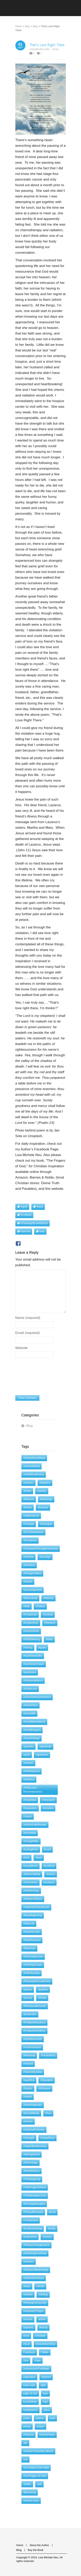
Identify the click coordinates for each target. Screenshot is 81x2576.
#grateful (28, 1746)
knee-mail (29, 2385)
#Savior (27, 2088)
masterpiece (30, 2409)
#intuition (48, 1808)
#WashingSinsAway (34, 2253)
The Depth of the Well (36, 2467)
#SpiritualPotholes (34, 2129)
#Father (40, 1606)
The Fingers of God (34, 2475)
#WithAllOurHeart (33, 2277)
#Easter (28, 1581)
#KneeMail (29, 1832)
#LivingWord (30, 1849)
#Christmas (30, 1540)
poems (40, 2418)
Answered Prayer (33, 2310)
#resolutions (48, 2055)
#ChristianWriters (33, 1532)
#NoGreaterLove (33, 1956)
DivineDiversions (45, 2343)
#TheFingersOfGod (34, 2187)
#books (27, 1507)
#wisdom (28, 2261)
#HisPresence (31, 1771)
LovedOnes (30, 2401)
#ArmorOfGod (31, 1466)
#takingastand (31, 2154)
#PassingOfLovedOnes (36, 1981)
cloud (26, 2343)
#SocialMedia (31, 2113)
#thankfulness (31, 2170)
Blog (27, 26)
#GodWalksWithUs (34, 1721)
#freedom (49, 1622)
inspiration (29, 2376)
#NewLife (28, 1923)
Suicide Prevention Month (38, 2451)
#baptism (45, 1482)
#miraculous (30, 1882)
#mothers (49, 1882)
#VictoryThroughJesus (36, 2244)
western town (31, 2500)
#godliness (29, 1672)
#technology (30, 2162)
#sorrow (28, 2121)
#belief (27, 1490)
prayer (40, 2426)
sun (25, 2459)
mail (45, 2401)
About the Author (39, 2545)
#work (27, 2286)
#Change (28, 1523)
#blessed (28, 1499)
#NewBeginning (32, 1915)
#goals (42, 1647)
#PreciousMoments (34, 2005)
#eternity (48, 1598)
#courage (45, 1556)
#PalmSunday (31, 1972)
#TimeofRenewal (33, 2212)
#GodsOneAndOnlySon (37, 1696)
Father (45, 2352)
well (39, 2484)
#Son (48, 2113)
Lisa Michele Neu (39, 49)
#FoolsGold (30, 1614)
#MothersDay (31, 1890)
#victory (47, 2236)
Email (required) (27, 1333)
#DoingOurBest (32, 1573)
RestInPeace (47, 2434)
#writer (40, 2286)
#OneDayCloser (32, 1964)
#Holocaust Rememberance (32, 1789)
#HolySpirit (48, 1799)
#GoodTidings (31, 1738)
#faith (26, 1606)
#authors (28, 1482)
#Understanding (32, 2228)
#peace (27, 1989)
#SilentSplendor (32, 2104)
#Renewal (29, 2055)
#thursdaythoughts (34, 2203)
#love (39, 1857)
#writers (28, 2294)
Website (21, 1348)
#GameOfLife (31, 1630)
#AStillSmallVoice (33, 1474)
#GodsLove (30, 1688)
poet (52, 2418)
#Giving (27, 1647)
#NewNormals (31, 1931)
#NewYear (29, 1948)
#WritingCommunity (34, 2302)
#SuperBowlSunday (34, 2146)
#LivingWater (31, 1841)
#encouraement (32, 1589)
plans (47, 2409)
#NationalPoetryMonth (36, 1907)
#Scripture (44, 2088)
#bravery (43, 1507)
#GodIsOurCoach (33, 1663)
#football (48, 1614)
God (25, 2360)
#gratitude (45, 1746)
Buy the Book (35, 2549)
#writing (43, 2294)
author (42, 2319)
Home (18, 26)
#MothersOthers (32, 1898)
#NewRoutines (32, 1939)
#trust (52, 2212)
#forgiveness (30, 1622)
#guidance (42, 1754)
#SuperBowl (47, 2137)
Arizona (27, 2319)
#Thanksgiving (31, 2179)
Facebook (29, 2352)
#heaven (28, 1762)
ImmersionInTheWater (36, 2368)
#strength (28, 2137)
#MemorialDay (31, 1874)
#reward (28, 2063)
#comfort (28, 1556)
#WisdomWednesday (35, 2269)
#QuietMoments (32, 2038)
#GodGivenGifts (32, 1655)
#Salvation (46, 2080)
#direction (29, 1565)
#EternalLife (30, 1598)
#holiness (29, 1779)
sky (25, 2442)
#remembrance (32, 2047)
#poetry (27, 1997)
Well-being (29, 2492)
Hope (37, 2360)
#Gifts (49, 1639)
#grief (26, 1754)
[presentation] (31, 1376)
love (45, 2393)
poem (26, 2418)
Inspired (46, 2376)
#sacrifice (29, 2080)
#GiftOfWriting (31, 1639)
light (43, 2385)
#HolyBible (29, 1799)
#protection (29, 2014)
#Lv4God (49, 1865)
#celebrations (31, 1515)
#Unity (51, 2228)
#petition (43, 1989)
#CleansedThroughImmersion (40, 1548)
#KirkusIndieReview (34, 1824)
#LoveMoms (30, 1865)
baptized (28, 2327)
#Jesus (27, 1816)
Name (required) (27, 1318)
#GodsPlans (30, 1705)
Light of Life (30, 2393)
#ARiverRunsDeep (34, 1457)
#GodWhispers (32, 1729)
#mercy (50, 1874)
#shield (27, 2096)
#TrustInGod (30, 2220)
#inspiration (30, 1808)
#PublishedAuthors (34, 2022)
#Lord (47, 1849)
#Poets (42, 1997)
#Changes (46, 1523)
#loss (26, 1857)
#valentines (30, 2236)
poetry (27, 2426)
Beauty (43, 2327)
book (26, 2335)
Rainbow (28, 2434)
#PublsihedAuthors (34, 2030)
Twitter (27, 2484)
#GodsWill (29, 1713)
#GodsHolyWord (33, 1680)
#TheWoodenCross (34, 2195)
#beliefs (41, 1490)
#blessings (46, 1499)
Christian (40, 2335)
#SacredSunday (32, 2071)
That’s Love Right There (46, 44)
